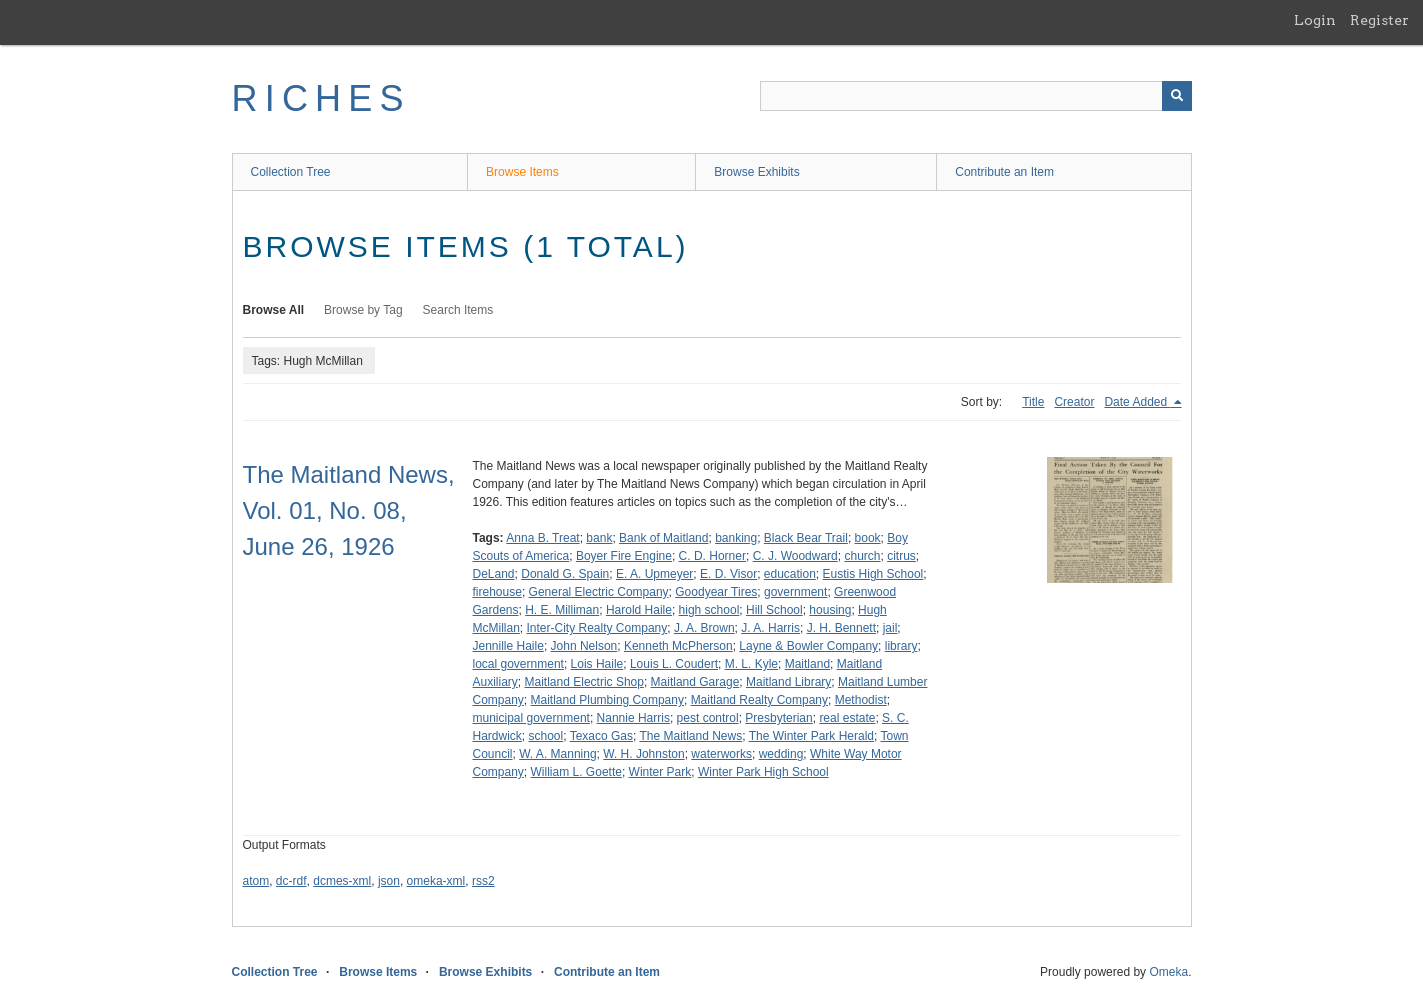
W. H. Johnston (643, 754)
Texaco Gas (601, 736)
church (862, 556)
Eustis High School (873, 574)
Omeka (1168, 972)
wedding (781, 754)
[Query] (976, 96)
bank (599, 538)
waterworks (721, 754)
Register (1379, 20)
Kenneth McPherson (678, 646)
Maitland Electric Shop (584, 682)
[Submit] (1177, 96)
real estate (847, 718)
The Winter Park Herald (811, 736)
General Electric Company (599, 592)
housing (830, 610)
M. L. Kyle (751, 664)
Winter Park (660, 772)
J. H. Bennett (841, 628)
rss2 (483, 881)
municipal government (531, 718)
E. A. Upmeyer (654, 574)
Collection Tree (291, 172)
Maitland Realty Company (759, 700)
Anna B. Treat (542, 538)
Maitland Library (788, 682)
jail (890, 628)
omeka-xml (436, 881)
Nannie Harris (633, 718)
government (795, 592)
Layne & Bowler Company (808, 646)
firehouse (497, 592)
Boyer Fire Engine (624, 556)
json (389, 881)
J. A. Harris (770, 628)
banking (736, 538)
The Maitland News (690, 736)
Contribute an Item (1004, 172)
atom (256, 881)
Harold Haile (639, 610)
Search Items (458, 310)
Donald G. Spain (565, 574)
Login (1315, 20)
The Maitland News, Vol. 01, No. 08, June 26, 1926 (349, 510)
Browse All (274, 310)
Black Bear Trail (806, 538)
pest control (708, 718)
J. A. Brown (704, 628)
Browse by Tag (363, 310)
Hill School (774, 610)
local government (518, 664)
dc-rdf (291, 881)
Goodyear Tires (716, 592)
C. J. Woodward (795, 556)
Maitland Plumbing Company (607, 700)
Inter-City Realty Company (597, 628)
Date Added (1137, 402)
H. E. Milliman (562, 610)
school (546, 736)
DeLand (494, 574)
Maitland (807, 664)
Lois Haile (597, 664)
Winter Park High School (763, 772)
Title (1033, 402)
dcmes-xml (342, 881)
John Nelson (584, 646)
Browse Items (522, 172)
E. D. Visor (728, 574)
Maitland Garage (695, 682)
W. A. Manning (557, 754)
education (790, 574)
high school (709, 610)
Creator (1074, 402)
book (868, 538)
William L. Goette (576, 772)
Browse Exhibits (756, 172)
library (901, 646)
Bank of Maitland (663, 538)
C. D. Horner (712, 556)
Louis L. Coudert (674, 664)
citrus (901, 556)
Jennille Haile (508, 646)
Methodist (861, 700)
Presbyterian (778, 718)
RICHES (321, 98)
